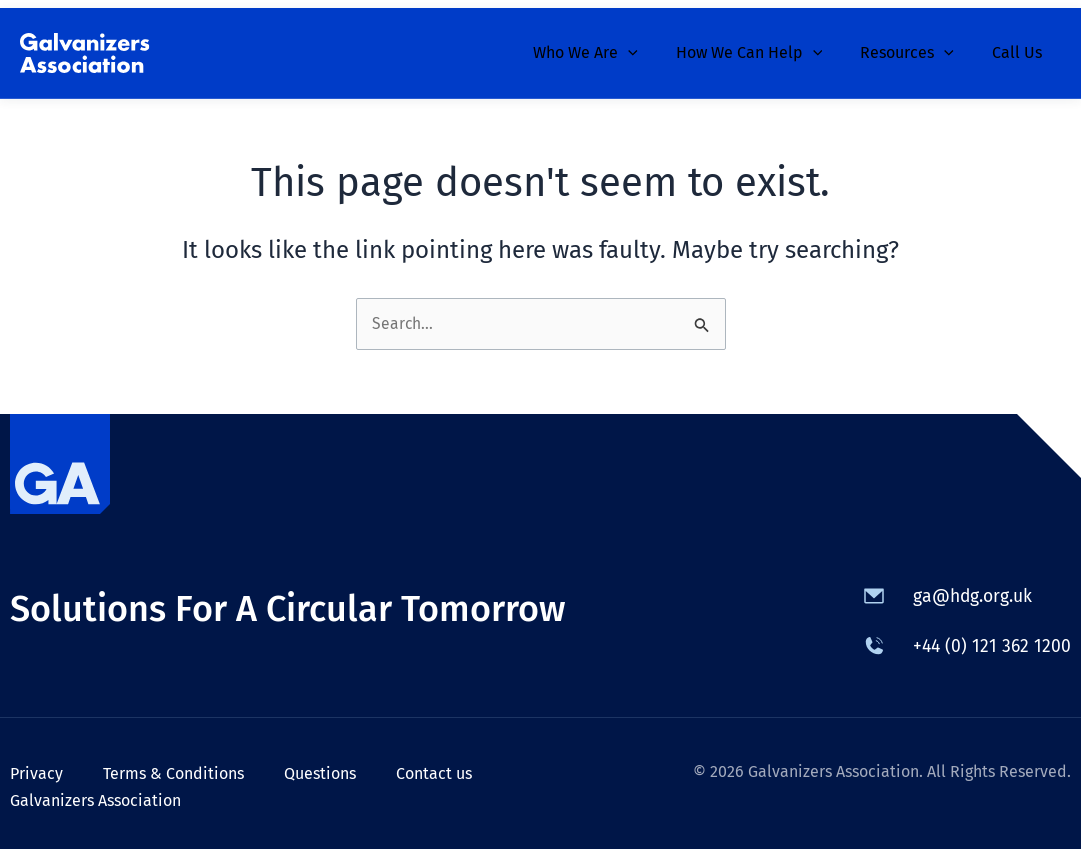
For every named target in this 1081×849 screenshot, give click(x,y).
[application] (649, 45)
